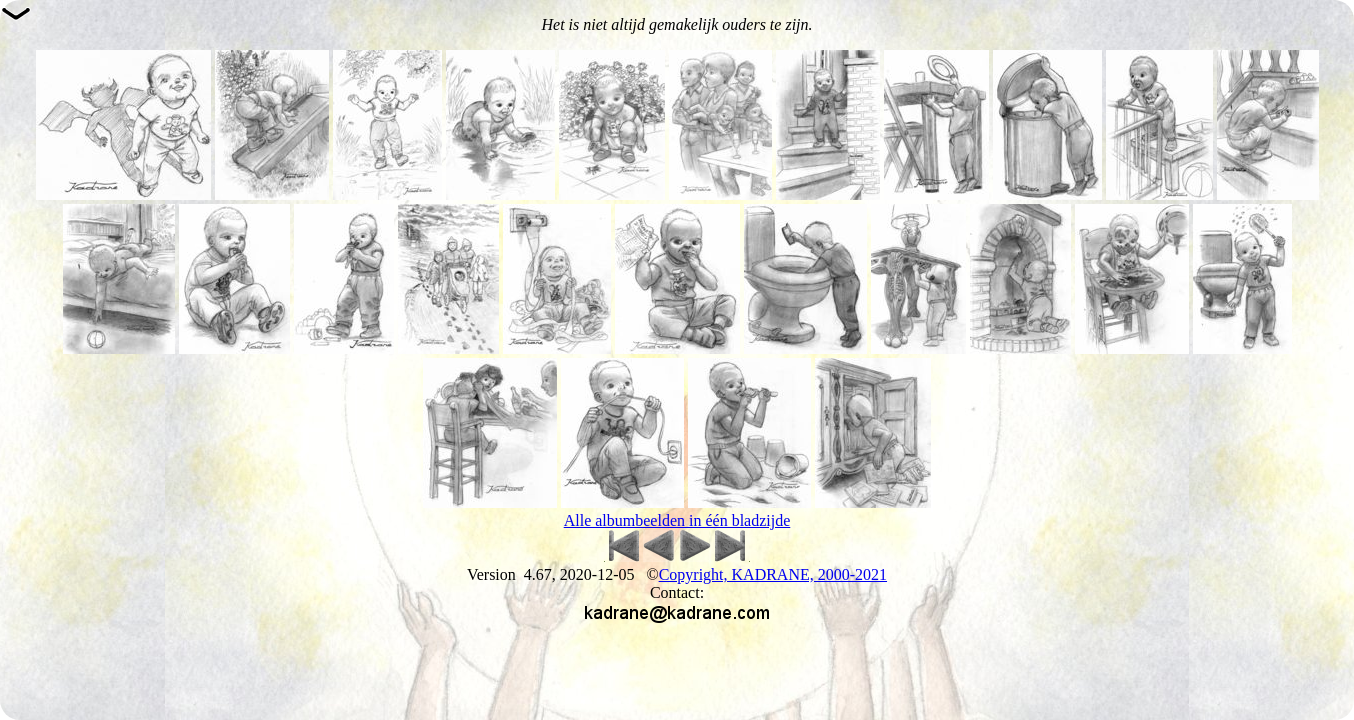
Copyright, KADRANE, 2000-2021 (773, 574)
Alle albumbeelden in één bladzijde (677, 520)
